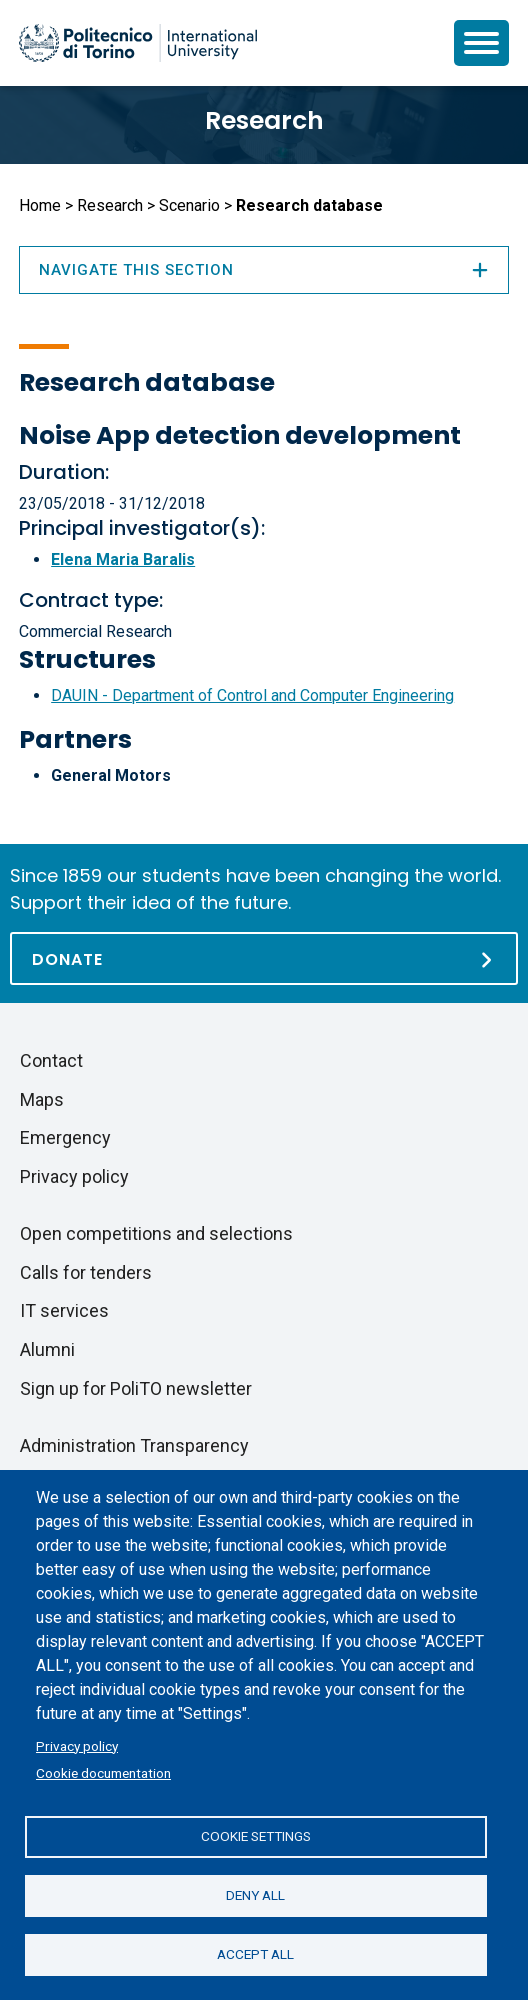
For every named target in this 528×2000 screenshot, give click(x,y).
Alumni (47, 1349)
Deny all (255, 1895)
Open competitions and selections (156, 1233)
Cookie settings (256, 1836)
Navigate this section (264, 270)
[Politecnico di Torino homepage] (138, 43)
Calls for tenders (86, 1272)
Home (40, 205)
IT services (64, 1310)
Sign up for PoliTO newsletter (136, 1388)
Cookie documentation (103, 1773)
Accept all (255, 1954)
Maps (42, 1099)
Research (264, 120)
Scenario (189, 205)
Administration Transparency (134, 1445)
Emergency (65, 1137)
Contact (51, 1060)
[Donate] (264, 958)
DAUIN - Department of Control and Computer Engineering (252, 695)
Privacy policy (77, 1746)
